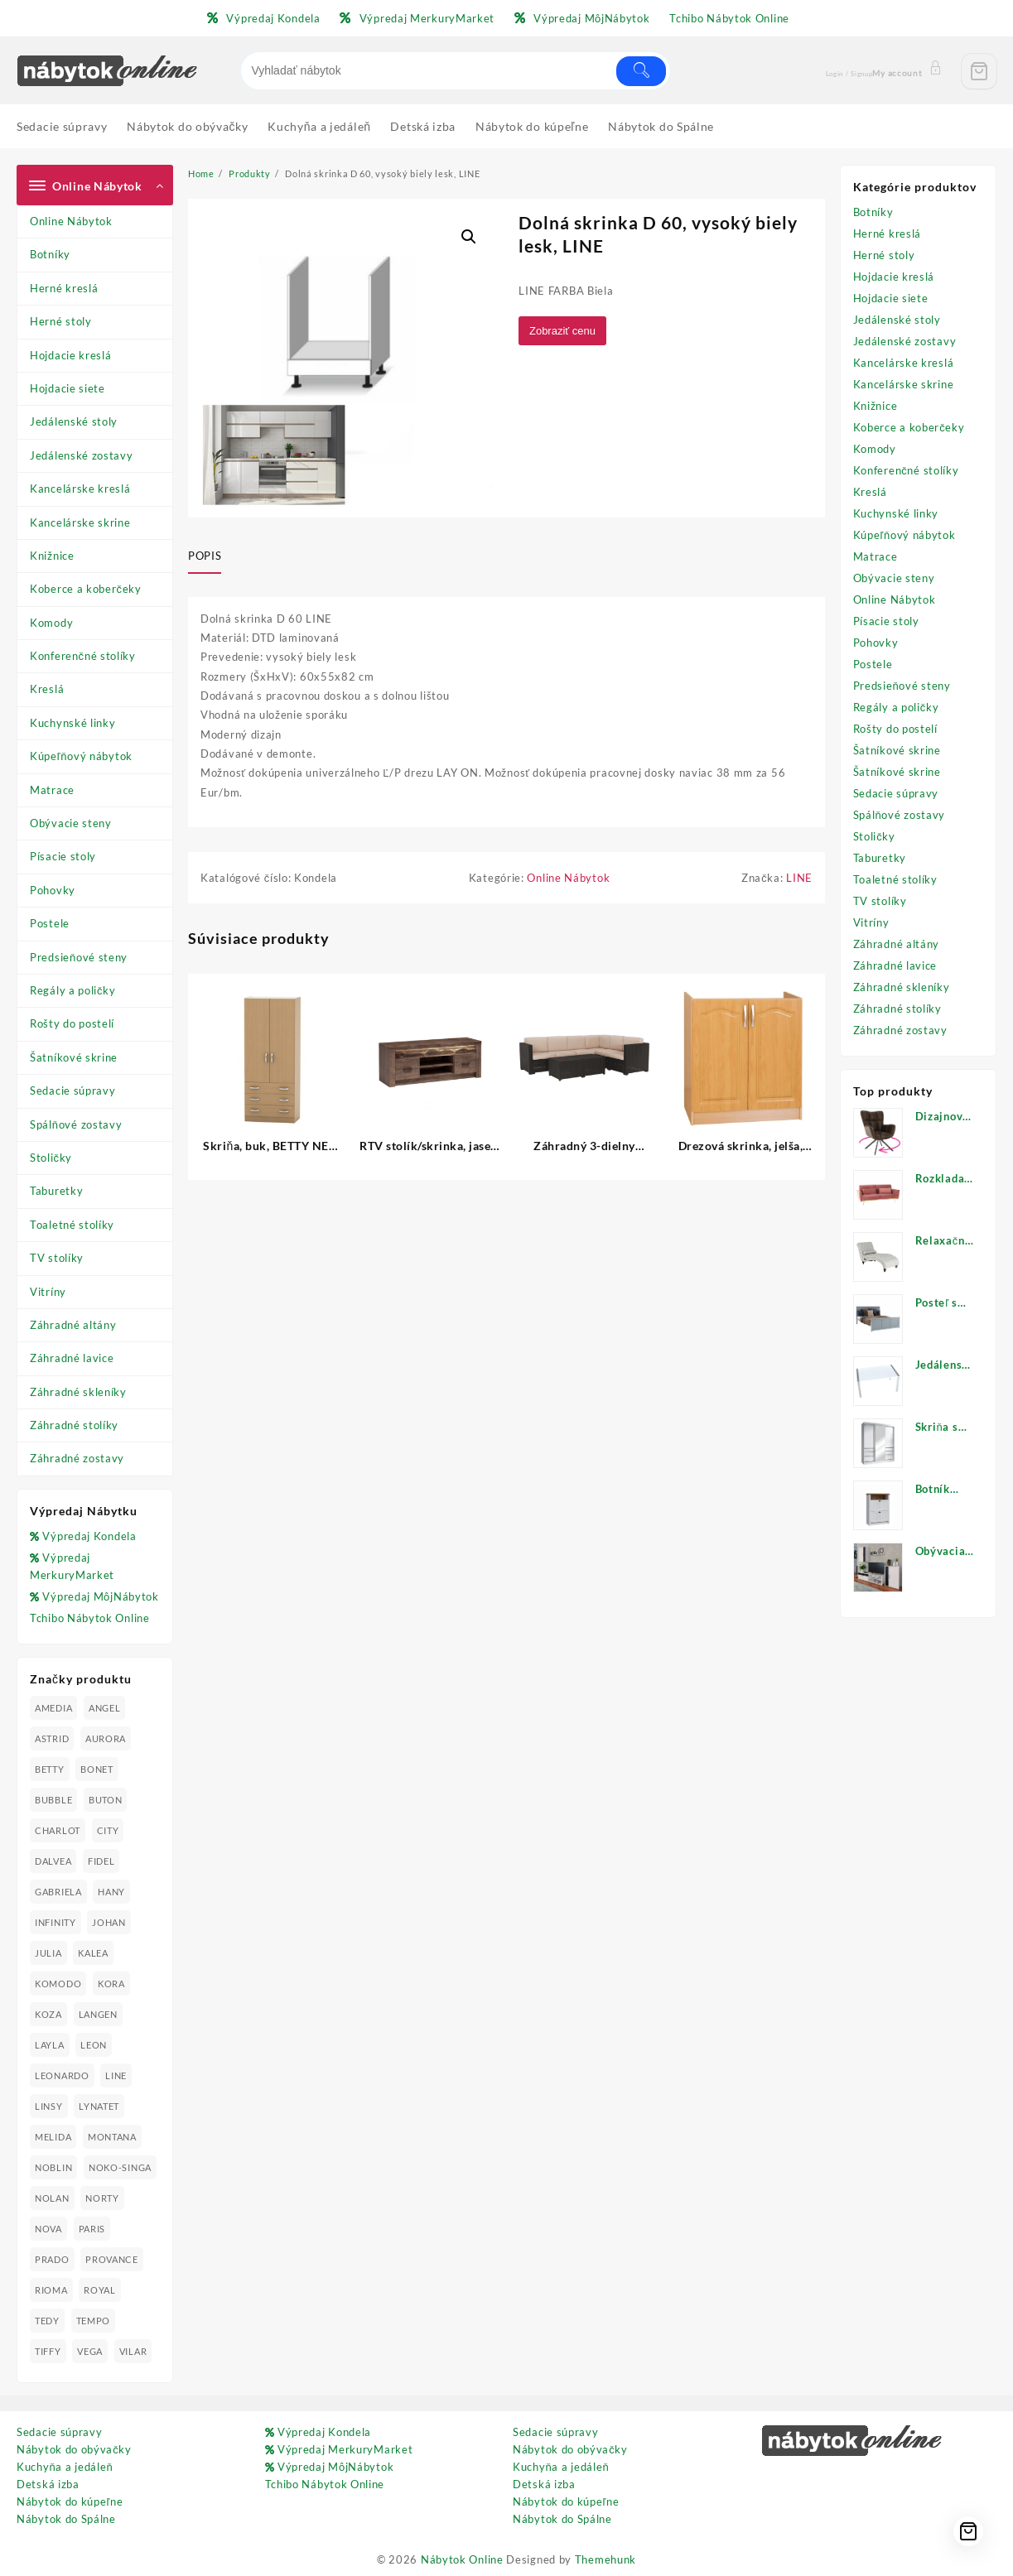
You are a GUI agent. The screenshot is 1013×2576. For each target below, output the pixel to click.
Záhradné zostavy (77, 1458)
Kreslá (47, 689)
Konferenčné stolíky (83, 655)
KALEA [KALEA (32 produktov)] (93, 1953)
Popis (204, 555)
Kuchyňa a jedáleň (65, 2466)
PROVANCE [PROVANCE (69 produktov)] (111, 2259)
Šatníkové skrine (74, 1057)
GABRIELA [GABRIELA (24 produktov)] (58, 1891)
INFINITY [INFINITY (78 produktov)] (55, 1922)
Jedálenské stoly (74, 421)
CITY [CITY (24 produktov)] (108, 1830)
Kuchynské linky (73, 722)
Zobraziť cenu (564, 331)
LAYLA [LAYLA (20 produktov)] (50, 2044)
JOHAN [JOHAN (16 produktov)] (109, 1922)
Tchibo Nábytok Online (90, 1618)
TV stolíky (57, 1257)
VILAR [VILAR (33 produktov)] (133, 2351)
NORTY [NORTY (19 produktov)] (102, 2198)
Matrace (52, 790)
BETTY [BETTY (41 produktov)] (50, 1769)
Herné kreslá (64, 288)
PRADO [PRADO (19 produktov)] (52, 2259)
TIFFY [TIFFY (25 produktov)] (48, 2351)
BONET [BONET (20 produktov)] (96, 1769)
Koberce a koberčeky (86, 588)
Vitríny (48, 1291)
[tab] (211, 557)
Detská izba (48, 2484)
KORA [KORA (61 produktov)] (111, 1983)
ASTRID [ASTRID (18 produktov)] (52, 1738)
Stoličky (51, 1157)
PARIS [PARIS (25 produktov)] (92, 2228)
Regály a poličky (73, 990)
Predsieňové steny (79, 957)
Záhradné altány (73, 1324)
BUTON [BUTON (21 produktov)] (106, 1799)
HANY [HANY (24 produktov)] (111, 1891)
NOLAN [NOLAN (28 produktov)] (52, 2198)
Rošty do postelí (72, 1023)
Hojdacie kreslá (71, 355)
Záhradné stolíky (74, 1425)
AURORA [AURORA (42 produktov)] (105, 1738)
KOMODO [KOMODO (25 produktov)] (58, 1983)
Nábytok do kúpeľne (70, 2501)
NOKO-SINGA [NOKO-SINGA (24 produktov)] (120, 2167)
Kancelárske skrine (80, 522)
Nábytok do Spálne (66, 2518)
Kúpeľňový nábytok (81, 756)
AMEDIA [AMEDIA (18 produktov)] (53, 1707)
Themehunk (605, 2559)
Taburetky (56, 1190)
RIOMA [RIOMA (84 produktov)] (51, 2290)
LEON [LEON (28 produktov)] (93, 2044)
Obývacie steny (71, 823)
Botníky (50, 254)
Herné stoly (61, 321)
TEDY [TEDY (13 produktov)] (47, 2320)
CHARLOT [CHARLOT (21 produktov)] (57, 1830)
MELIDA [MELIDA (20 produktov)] (53, 2136)
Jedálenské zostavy (81, 455)
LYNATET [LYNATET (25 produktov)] (99, 2106)
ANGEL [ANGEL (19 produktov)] (105, 1707)
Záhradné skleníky (78, 1392)
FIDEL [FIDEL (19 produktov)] (101, 1861)
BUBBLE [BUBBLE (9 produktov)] (53, 1799)
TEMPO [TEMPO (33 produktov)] (93, 2320)
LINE (799, 878)
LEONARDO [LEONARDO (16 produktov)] (62, 2075)
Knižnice (52, 555)
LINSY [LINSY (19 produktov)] (49, 2106)
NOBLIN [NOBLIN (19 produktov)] (53, 2167)
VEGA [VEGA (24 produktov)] (90, 2351)
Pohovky (52, 890)
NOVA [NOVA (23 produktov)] (48, 2228)
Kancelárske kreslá (80, 488)
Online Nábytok (71, 221)
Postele (50, 923)
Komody (51, 622)
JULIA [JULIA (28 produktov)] (48, 1953)
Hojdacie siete (67, 388)
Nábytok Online (462, 2559)
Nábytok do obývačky (74, 2449)
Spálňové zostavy (76, 1124)
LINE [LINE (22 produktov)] (116, 2075)
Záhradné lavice (72, 1358)
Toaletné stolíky (72, 1224)
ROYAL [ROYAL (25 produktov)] (100, 2290)
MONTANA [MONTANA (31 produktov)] (112, 2136)
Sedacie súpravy (73, 1090)
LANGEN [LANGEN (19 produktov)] (98, 2014)
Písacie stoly (63, 856)
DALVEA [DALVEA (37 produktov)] (53, 1861)
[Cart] (979, 71)
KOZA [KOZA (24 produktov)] (48, 2014)
